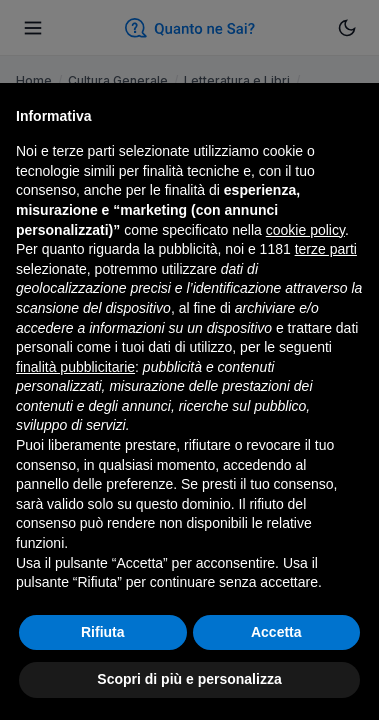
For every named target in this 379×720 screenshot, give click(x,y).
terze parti (326, 249)
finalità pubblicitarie (75, 367)
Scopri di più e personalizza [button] (189, 679)
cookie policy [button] (305, 230)
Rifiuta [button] (103, 632)
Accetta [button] (276, 632)
